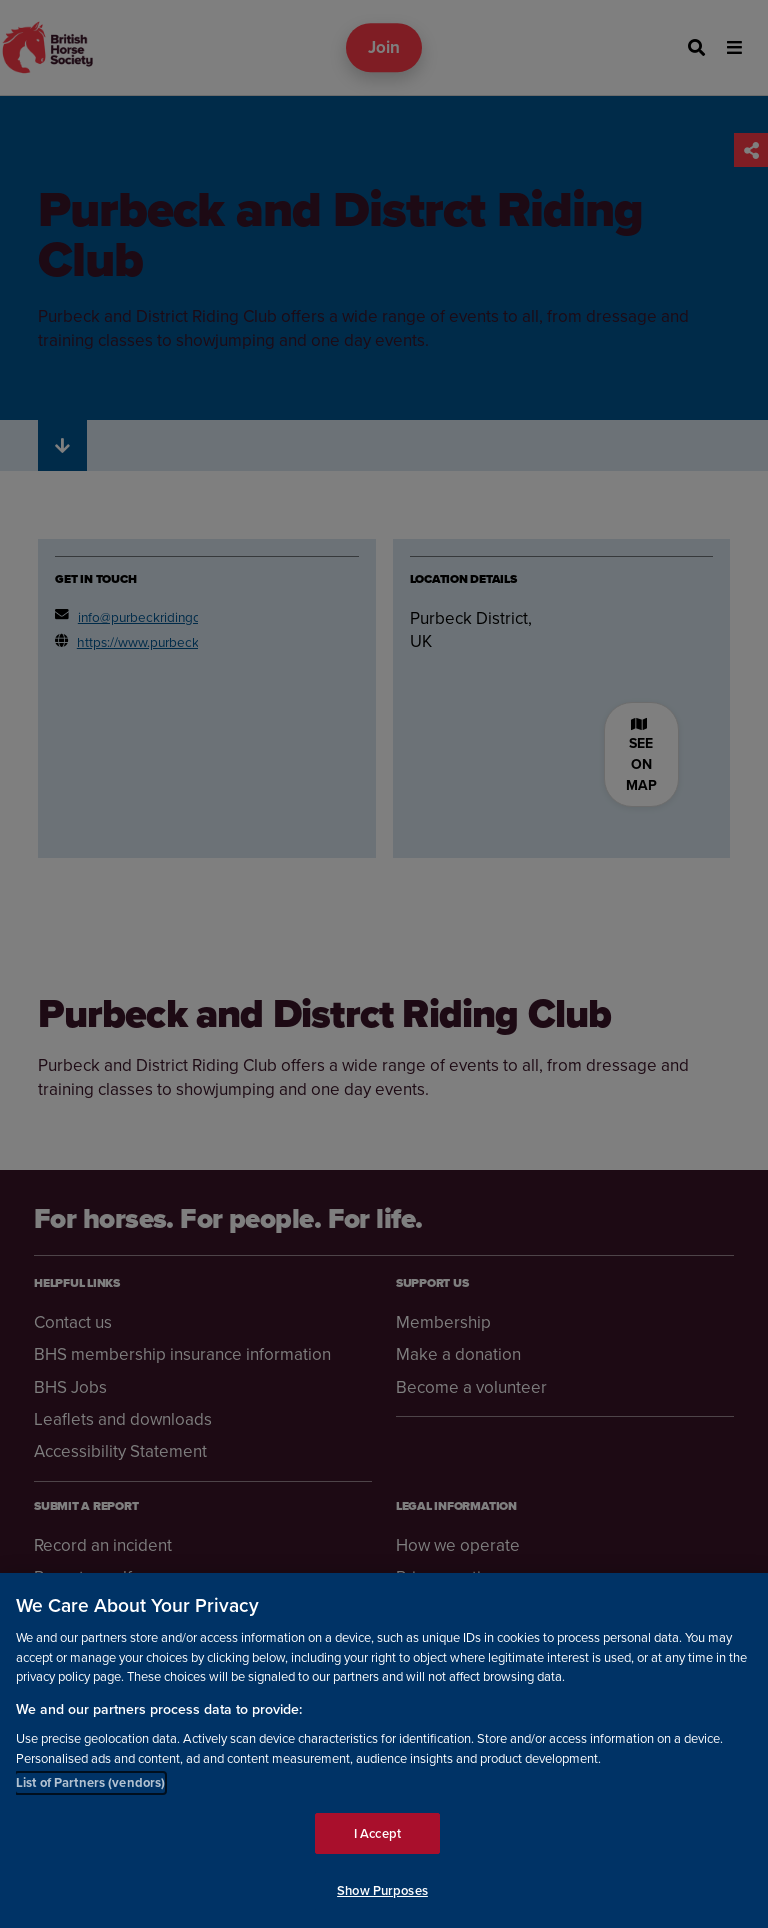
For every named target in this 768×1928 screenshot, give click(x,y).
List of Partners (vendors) (90, 1782)
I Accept (377, 1833)
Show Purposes (382, 1890)
